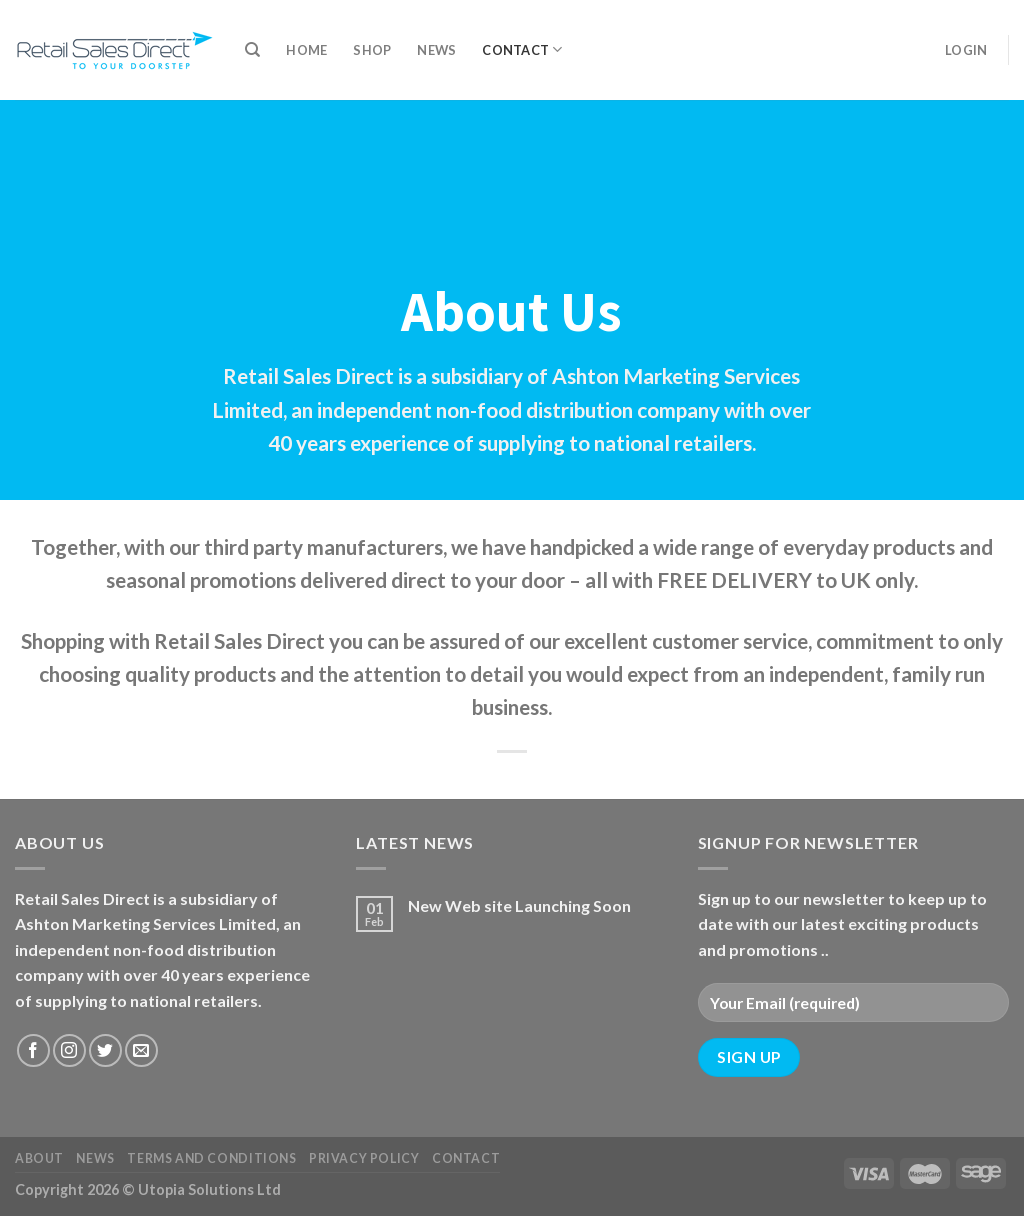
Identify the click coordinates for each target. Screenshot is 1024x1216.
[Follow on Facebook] (33, 1050)
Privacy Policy (364, 1158)
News (436, 50)
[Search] (252, 50)
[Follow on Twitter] (105, 1050)
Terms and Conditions (211, 1158)
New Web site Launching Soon (519, 905)
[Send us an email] (141, 1050)
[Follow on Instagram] (69, 1050)
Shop (372, 50)
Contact (522, 49)
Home (306, 50)
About (39, 1158)
